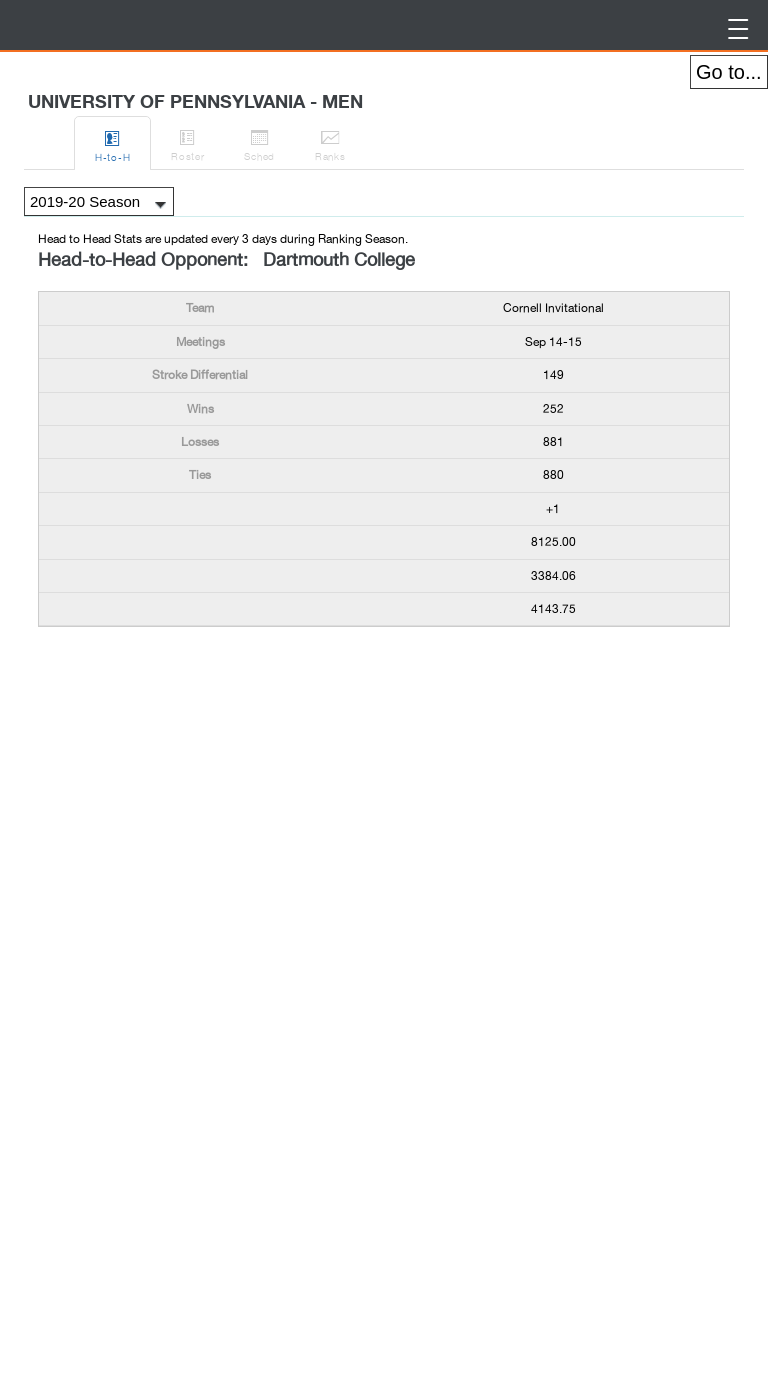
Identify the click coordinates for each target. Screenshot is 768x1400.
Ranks (330, 142)
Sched (259, 142)
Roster (187, 142)
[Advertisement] (198, 682)
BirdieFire (169, 25)
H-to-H (112, 143)
